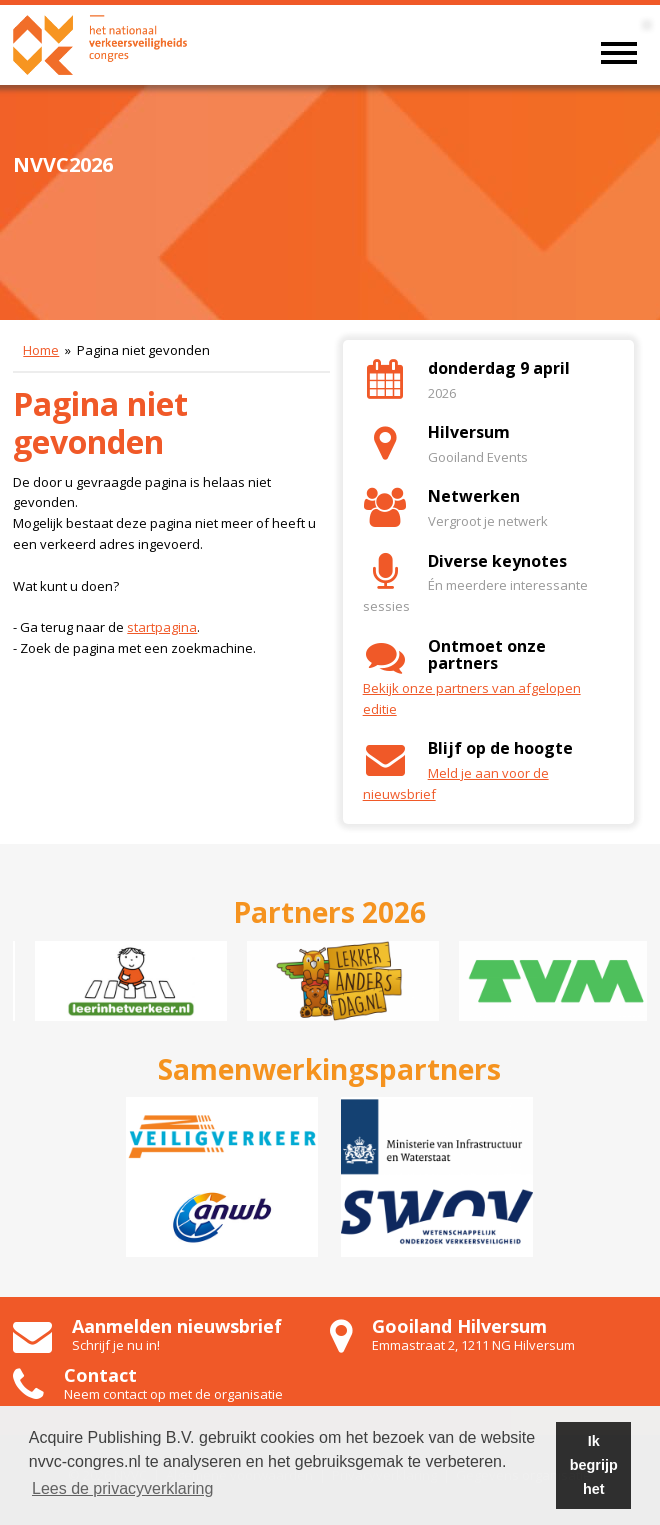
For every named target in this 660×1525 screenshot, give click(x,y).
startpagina (162, 627)
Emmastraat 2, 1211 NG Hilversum (473, 1345)
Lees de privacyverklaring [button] (122, 1488)
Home (41, 350)
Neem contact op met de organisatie (173, 1394)
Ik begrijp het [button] (594, 1465)
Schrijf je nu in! (116, 1345)
